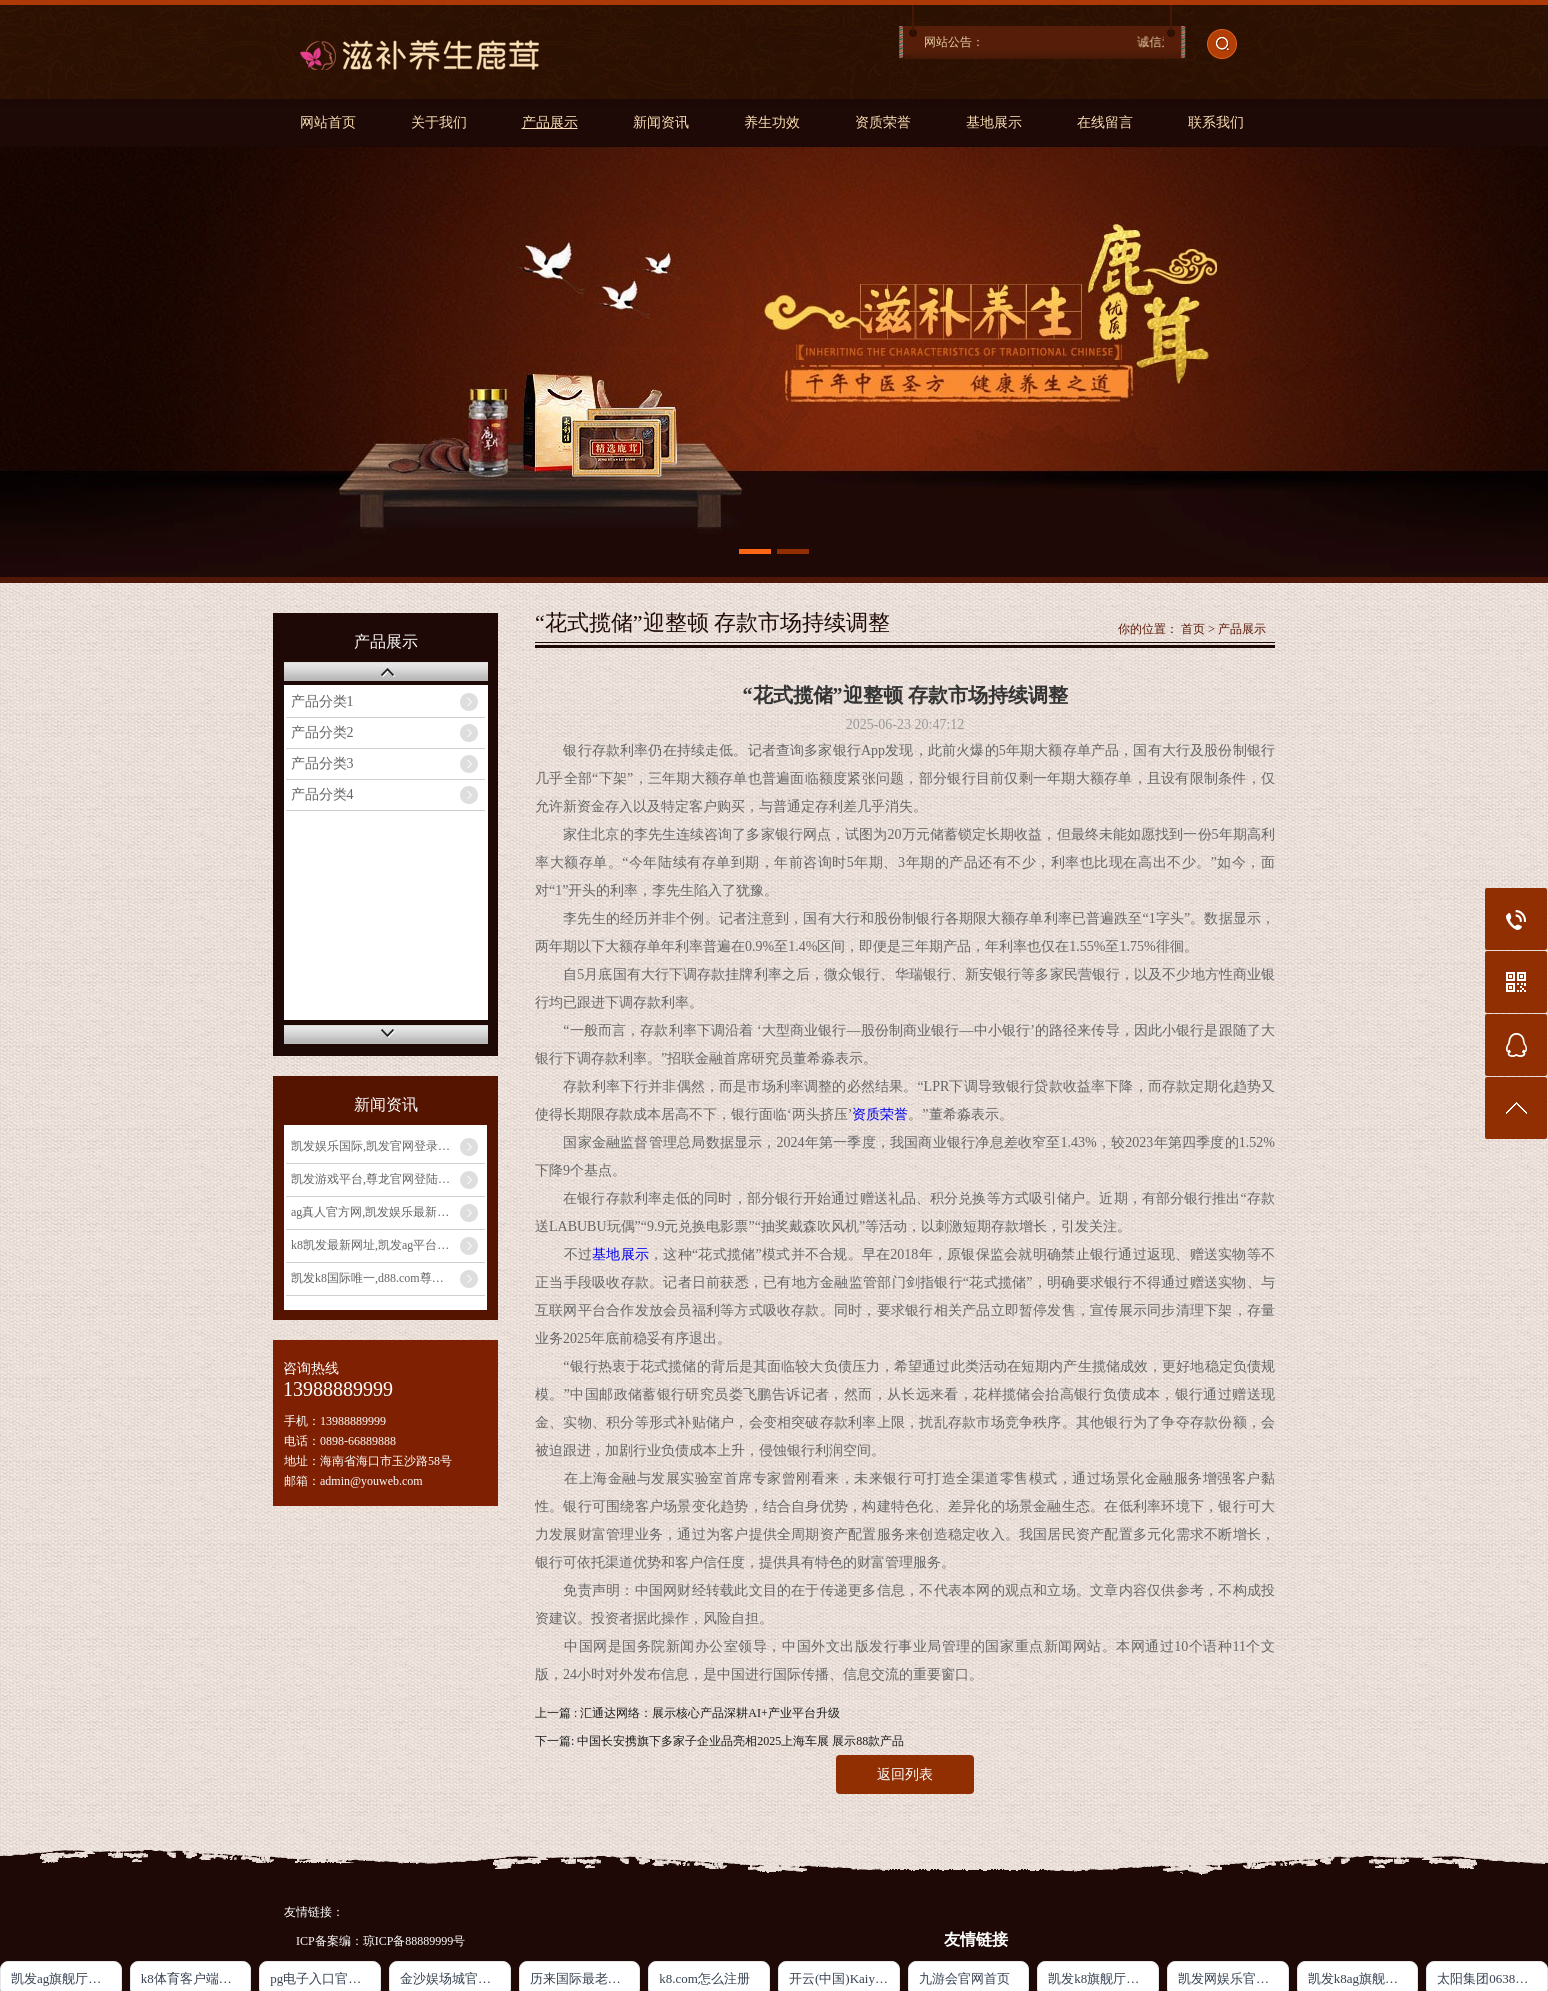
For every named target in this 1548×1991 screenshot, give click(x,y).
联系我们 (1216, 122)
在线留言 (1105, 122)
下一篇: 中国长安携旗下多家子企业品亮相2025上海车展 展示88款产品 (719, 1741)
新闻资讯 (661, 122)
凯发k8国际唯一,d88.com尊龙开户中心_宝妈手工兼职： (388, 1278)
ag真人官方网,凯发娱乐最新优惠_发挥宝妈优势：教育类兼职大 (388, 1212)
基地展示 (994, 122)
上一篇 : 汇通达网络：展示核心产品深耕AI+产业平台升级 (687, 1713)
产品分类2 (322, 732)
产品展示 (550, 122)
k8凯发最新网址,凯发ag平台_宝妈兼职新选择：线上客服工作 (388, 1245)
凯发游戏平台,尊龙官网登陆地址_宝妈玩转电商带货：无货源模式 (388, 1179)
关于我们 (439, 122)
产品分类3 (322, 763)
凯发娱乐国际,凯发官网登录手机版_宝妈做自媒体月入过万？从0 (388, 1146)
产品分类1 (322, 701)
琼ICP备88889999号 (414, 1941)
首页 (1193, 629)
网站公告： (954, 42)
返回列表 (905, 1774)
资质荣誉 (883, 122)
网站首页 (328, 122)
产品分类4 (322, 794)
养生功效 (772, 122)
